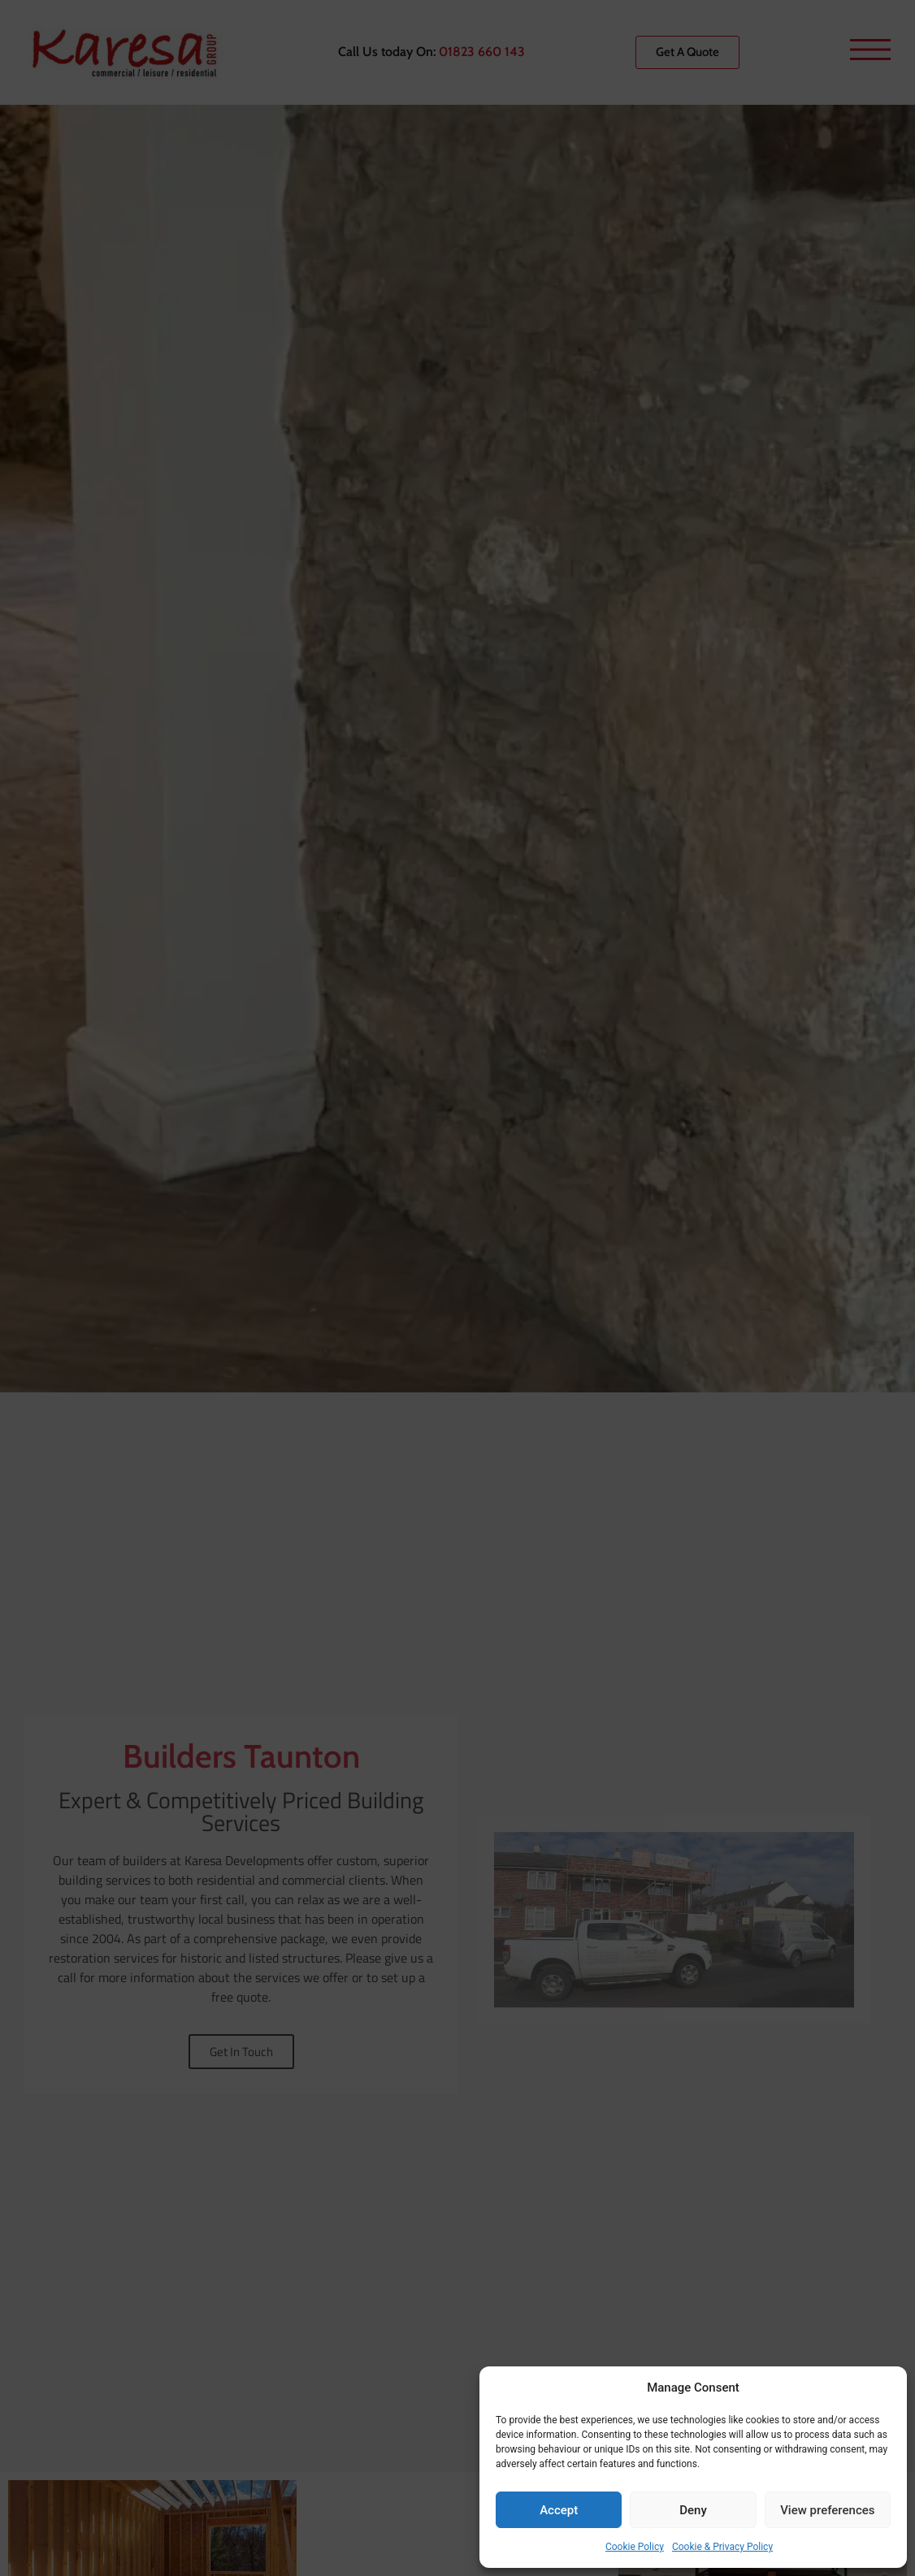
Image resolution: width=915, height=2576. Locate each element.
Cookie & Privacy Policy (722, 2546)
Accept (559, 2510)
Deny (693, 2510)
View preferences (827, 2510)
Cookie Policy (634, 2546)
